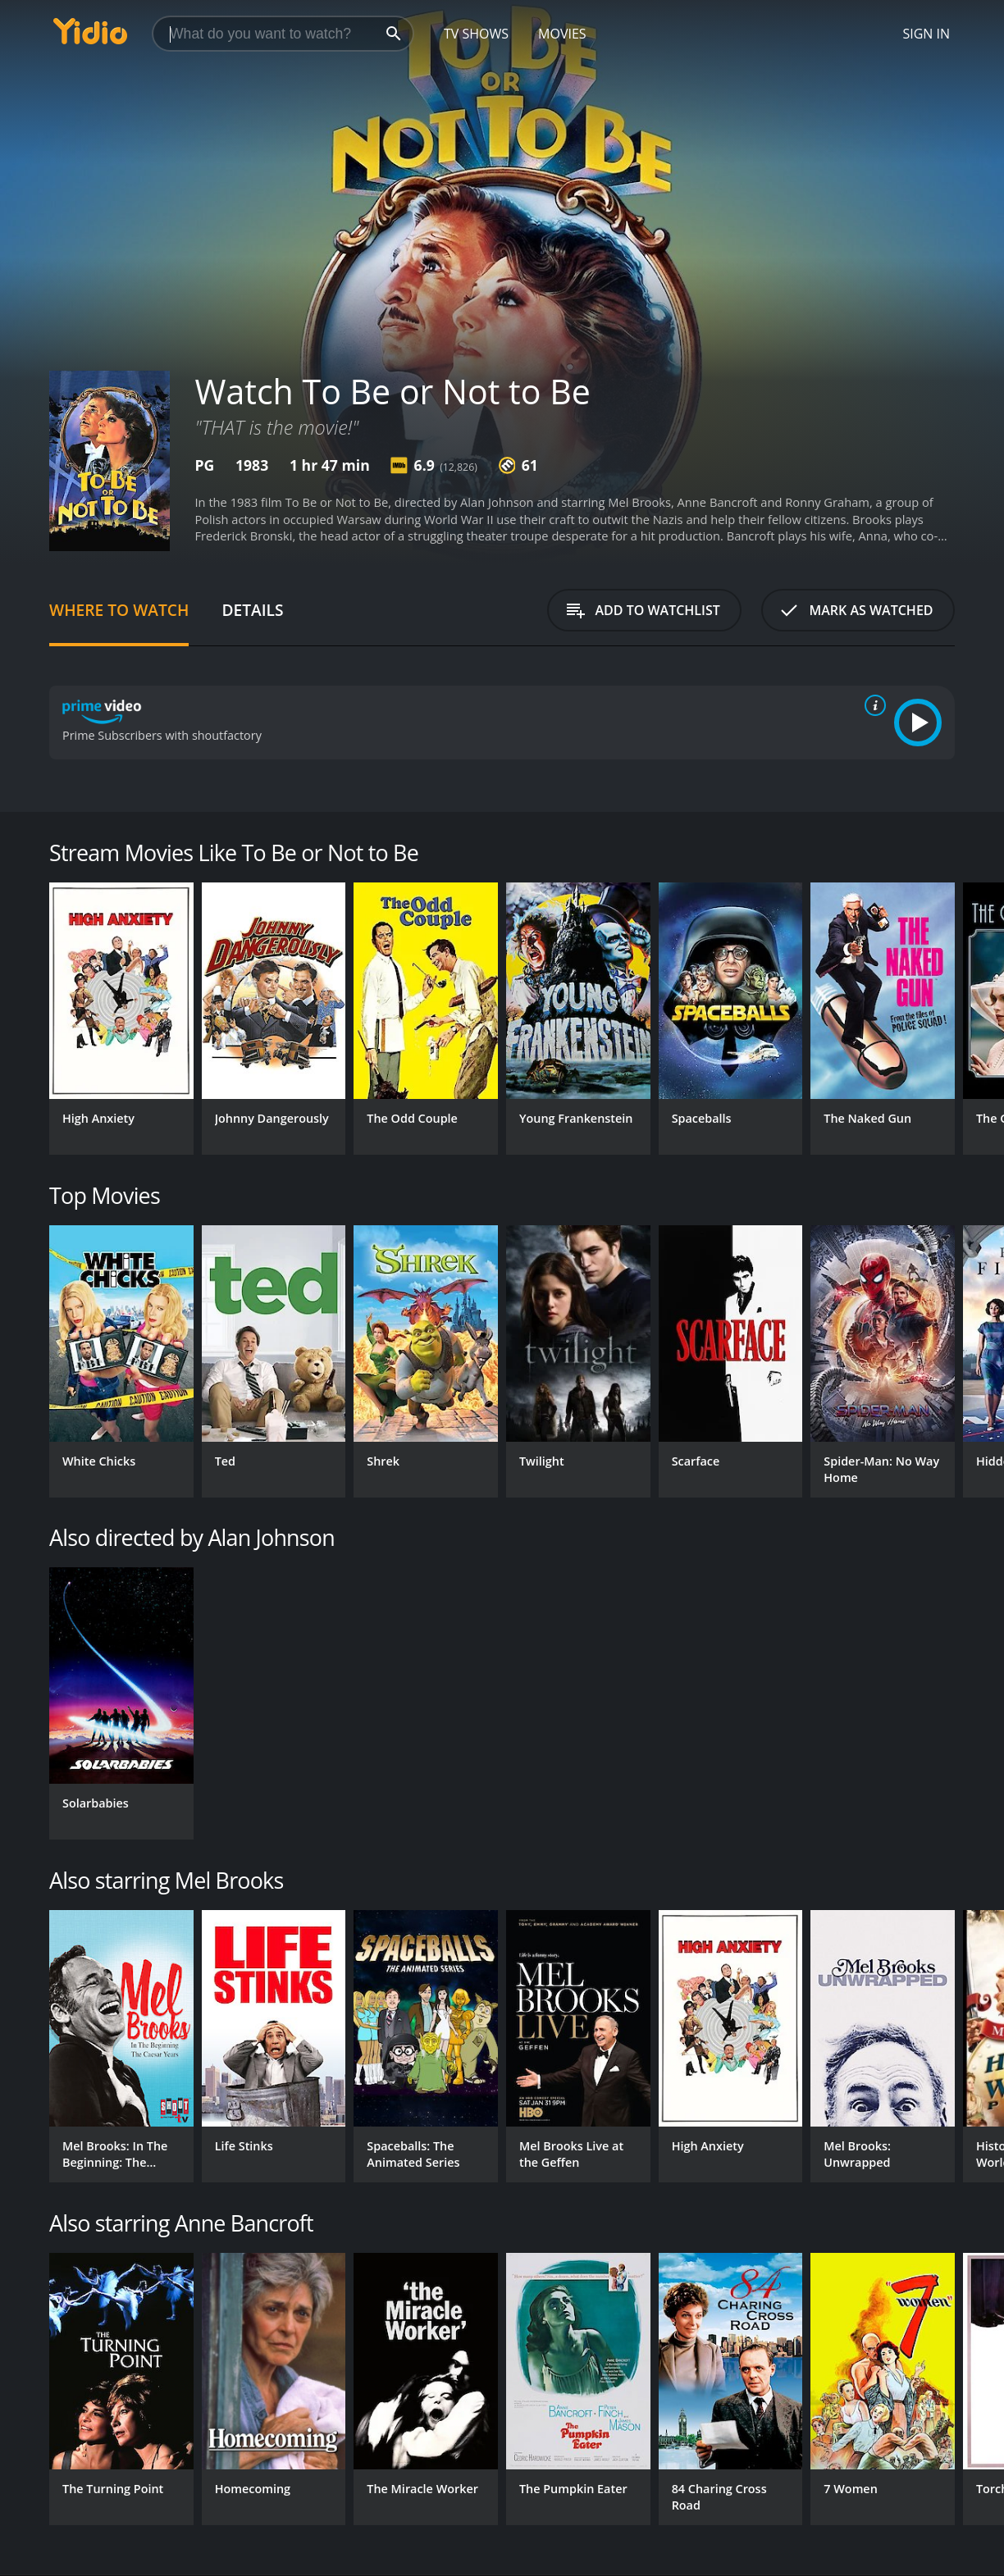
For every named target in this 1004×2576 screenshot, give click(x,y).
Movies (562, 34)
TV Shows (476, 34)
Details (252, 610)
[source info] (872, 705)
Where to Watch (119, 610)
